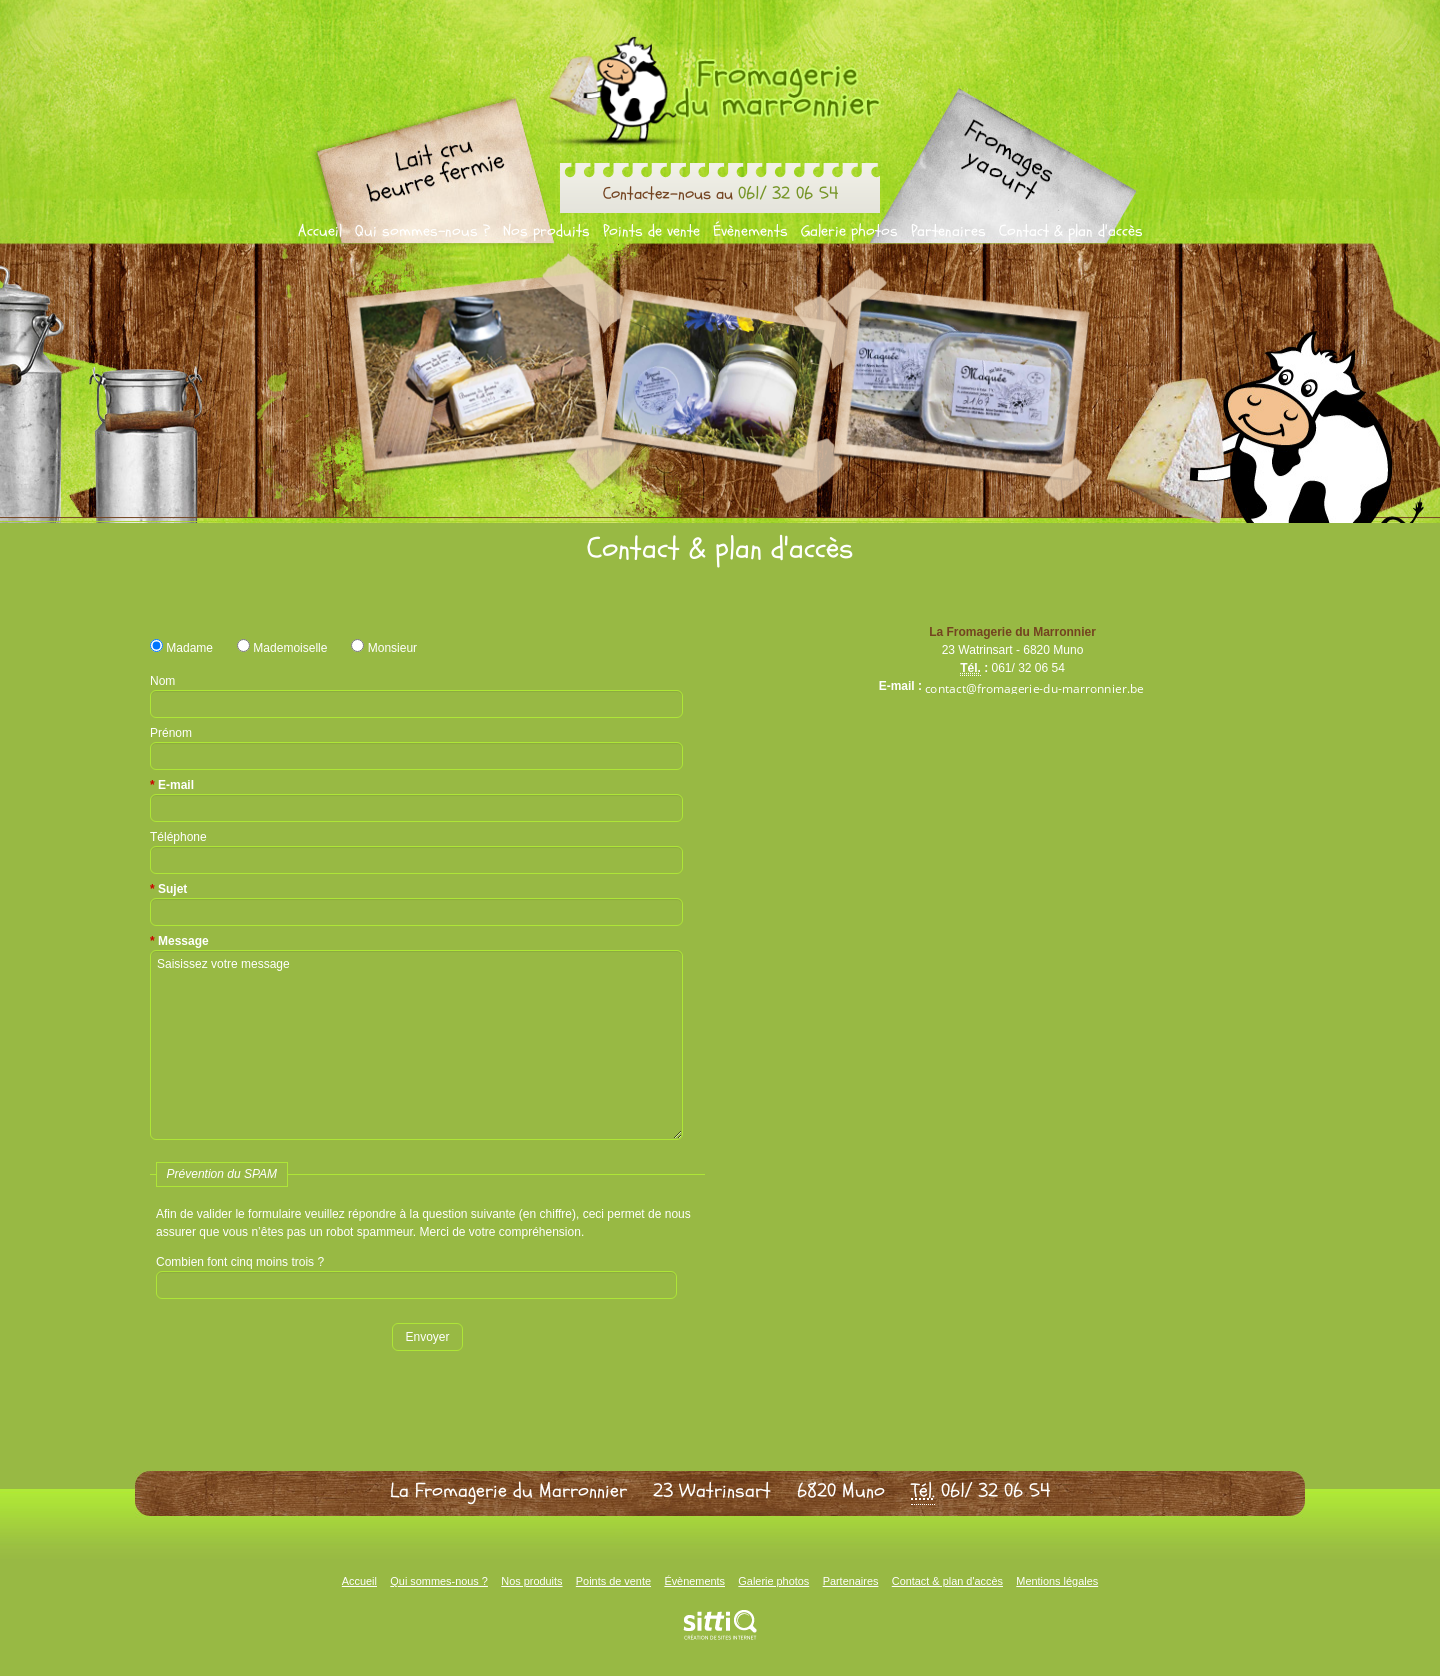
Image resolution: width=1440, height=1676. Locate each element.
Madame (181, 648)
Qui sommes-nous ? (422, 231)
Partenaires (948, 231)
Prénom (171, 733)
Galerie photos (849, 231)
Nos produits (546, 231)
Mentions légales (1057, 1581)
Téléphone (178, 837)
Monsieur (384, 648)
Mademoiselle (282, 648)
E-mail (176, 785)
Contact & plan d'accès (1071, 231)
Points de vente (651, 231)
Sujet (172, 889)
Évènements (750, 231)
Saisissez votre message (416, 1045)
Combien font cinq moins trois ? (240, 1262)
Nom (162, 681)
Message (183, 941)
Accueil (320, 231)
